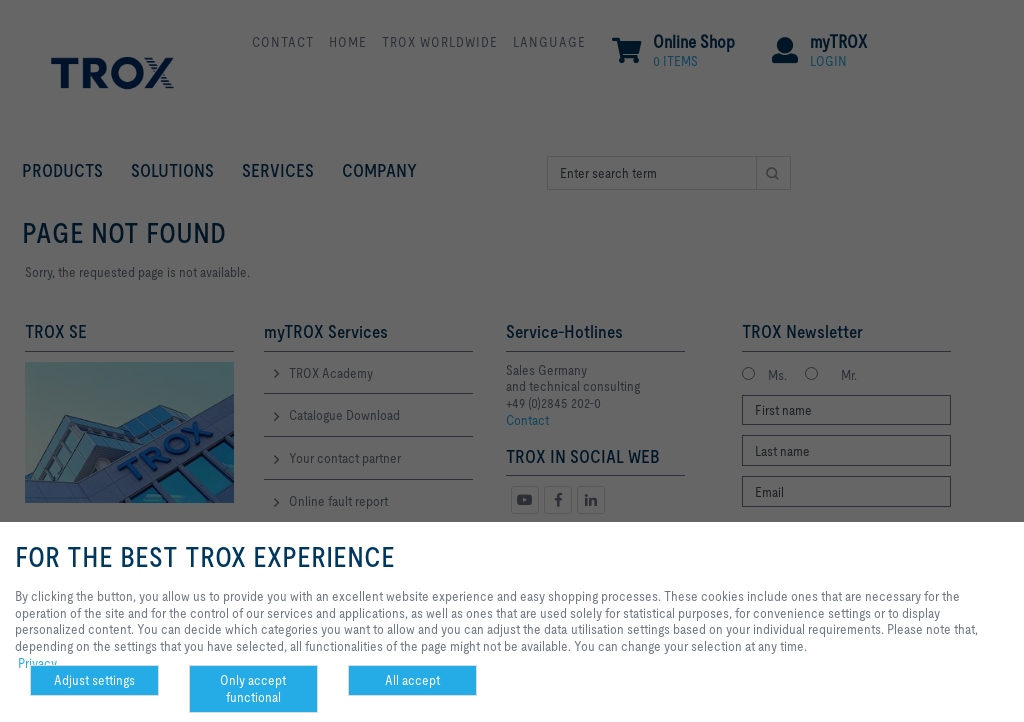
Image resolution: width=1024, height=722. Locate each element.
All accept (412, 680)
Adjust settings (94, 680)
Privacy (37, 663)
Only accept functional (253, 688)
